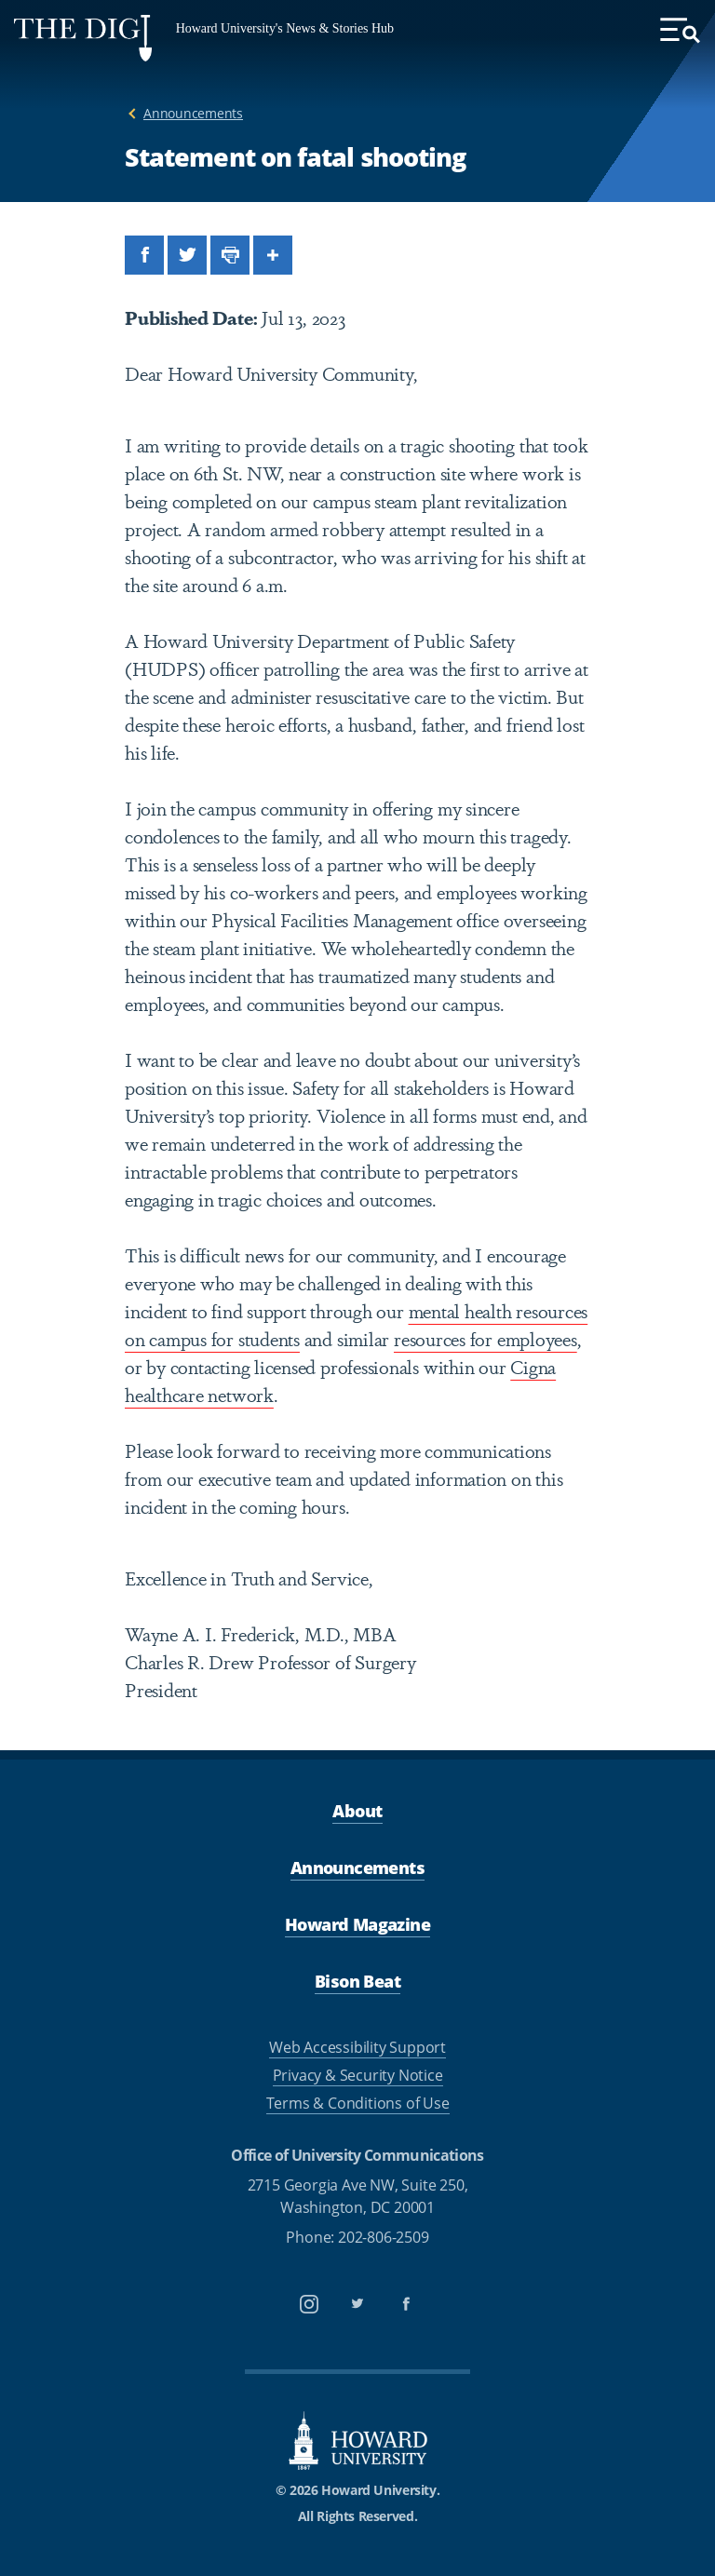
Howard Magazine (357, 1924)
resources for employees (485, 1338)
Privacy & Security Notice (358, 2075)
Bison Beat (357, 1981)
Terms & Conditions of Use (358, 2103)
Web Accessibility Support (357, 2047)
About (357, 1811)
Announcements (193, 113)
